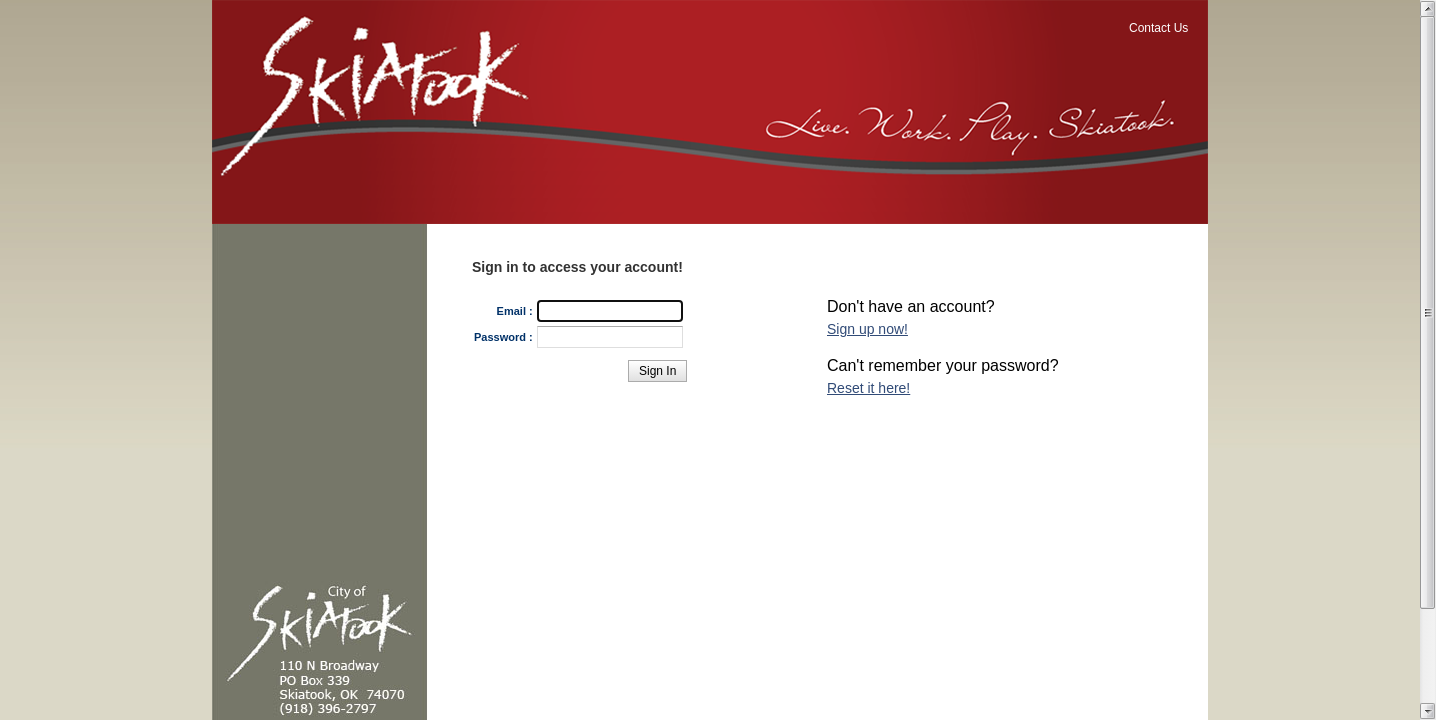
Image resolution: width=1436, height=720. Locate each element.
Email (511, 311)
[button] (657, 371)
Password (500, 337)
